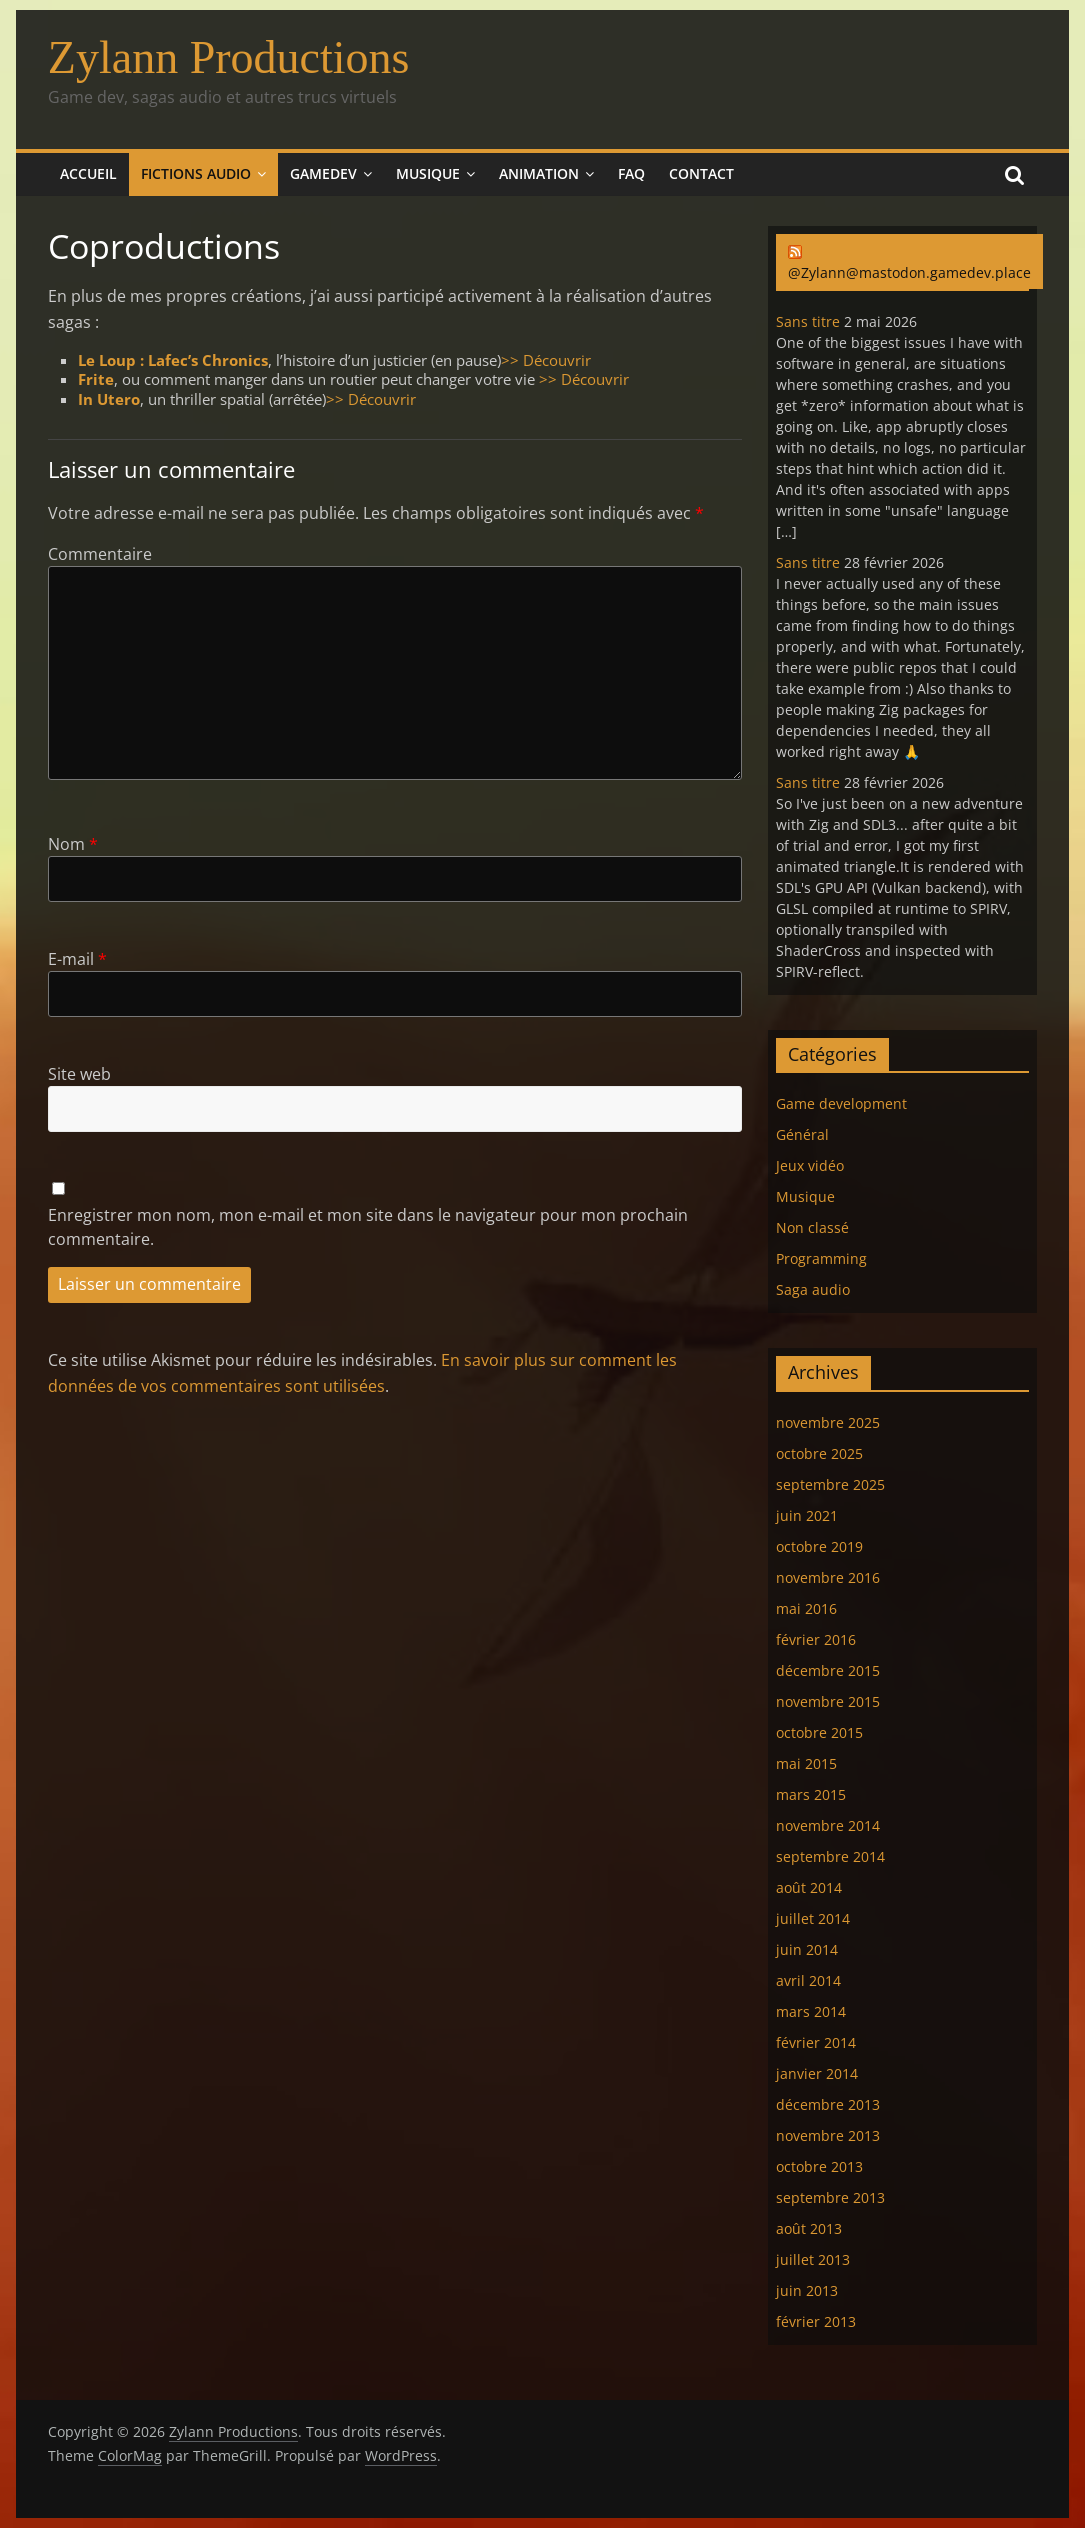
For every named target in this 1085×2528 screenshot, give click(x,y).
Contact (701, 173)
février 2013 (816, 2321)
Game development (841, 1103)
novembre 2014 (828, 1825)
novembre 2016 (828, 1577)
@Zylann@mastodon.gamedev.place (909, 272)
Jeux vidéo (810, 1165)
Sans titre (808, 321)
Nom (73, 844)
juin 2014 (807, 1949)
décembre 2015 (828, 1670)
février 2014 (816, 2042)
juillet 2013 (813, 2259)
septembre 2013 (830, 2197)
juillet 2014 (813, 1918)
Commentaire (100, 554)
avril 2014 (808, 1980)
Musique (428, 173)
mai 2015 (806, 1763)
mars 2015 (811, 1794)
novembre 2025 (828, 1422)
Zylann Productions (229, 57)
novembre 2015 (828, 1701)
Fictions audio (196, 173)
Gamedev (323, 173)
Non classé (812, 1227)
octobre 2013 (819, 2166)
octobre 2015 (819, 1732)
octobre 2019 (819, 1546)
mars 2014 (811, 2011)
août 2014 (809, 1887)
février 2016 (816, 1639)
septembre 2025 (830, 1484)
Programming (821, 1258)
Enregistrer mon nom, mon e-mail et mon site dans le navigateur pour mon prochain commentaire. (368, 1227)
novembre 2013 (828, 2135)
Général (802, 1134)
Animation (539, 173)
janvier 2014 (817, 2073)
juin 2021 (807, 1515)
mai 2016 (806, 1608)
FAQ (631, 173)
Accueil (88, 173)
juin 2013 (807, 2290)
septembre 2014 (830, 1856)
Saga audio (813, 1289)
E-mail (77, 959)
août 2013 (809, 2228)
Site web (79, 1074)
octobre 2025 (819, 1453)
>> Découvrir (546, 360)
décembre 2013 (828, 2104)
